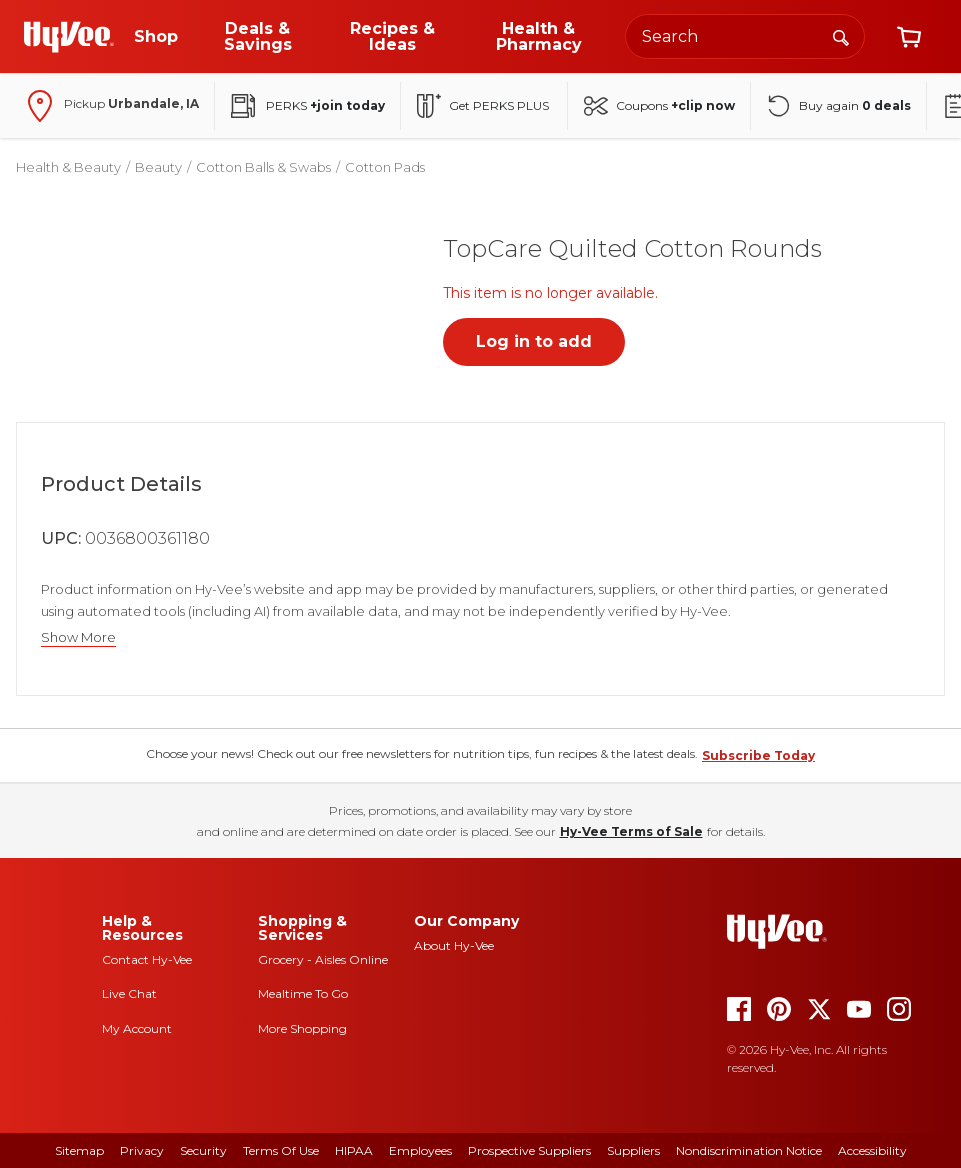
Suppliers (633, 1150)
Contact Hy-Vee (147, 959)
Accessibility (872, 1150)
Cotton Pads (385, 167)
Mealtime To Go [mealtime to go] (303, 993)
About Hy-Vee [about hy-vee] (454, 945)
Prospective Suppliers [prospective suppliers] (529, 1150)
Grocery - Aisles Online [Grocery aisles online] (323, 959)
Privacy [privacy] (142, 1150)
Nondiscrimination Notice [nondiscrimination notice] (749, 1150)
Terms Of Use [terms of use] (281, 1150)
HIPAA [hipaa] (354, 1150)
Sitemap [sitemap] (79, 1150)
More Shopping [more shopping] (302, 1028)
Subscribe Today (758, 755)
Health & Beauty (68, 167)
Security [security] (203, 1150)
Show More (78, 637)
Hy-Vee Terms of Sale (631, 831)
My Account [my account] (137, 1028)
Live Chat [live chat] (129, 993)
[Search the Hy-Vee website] (745, 36)
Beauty (158, 167)
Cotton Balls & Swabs (263, 167)
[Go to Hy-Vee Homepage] (69, 37)
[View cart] (909, 37)
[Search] (841, 36)
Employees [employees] (420, 1150)
